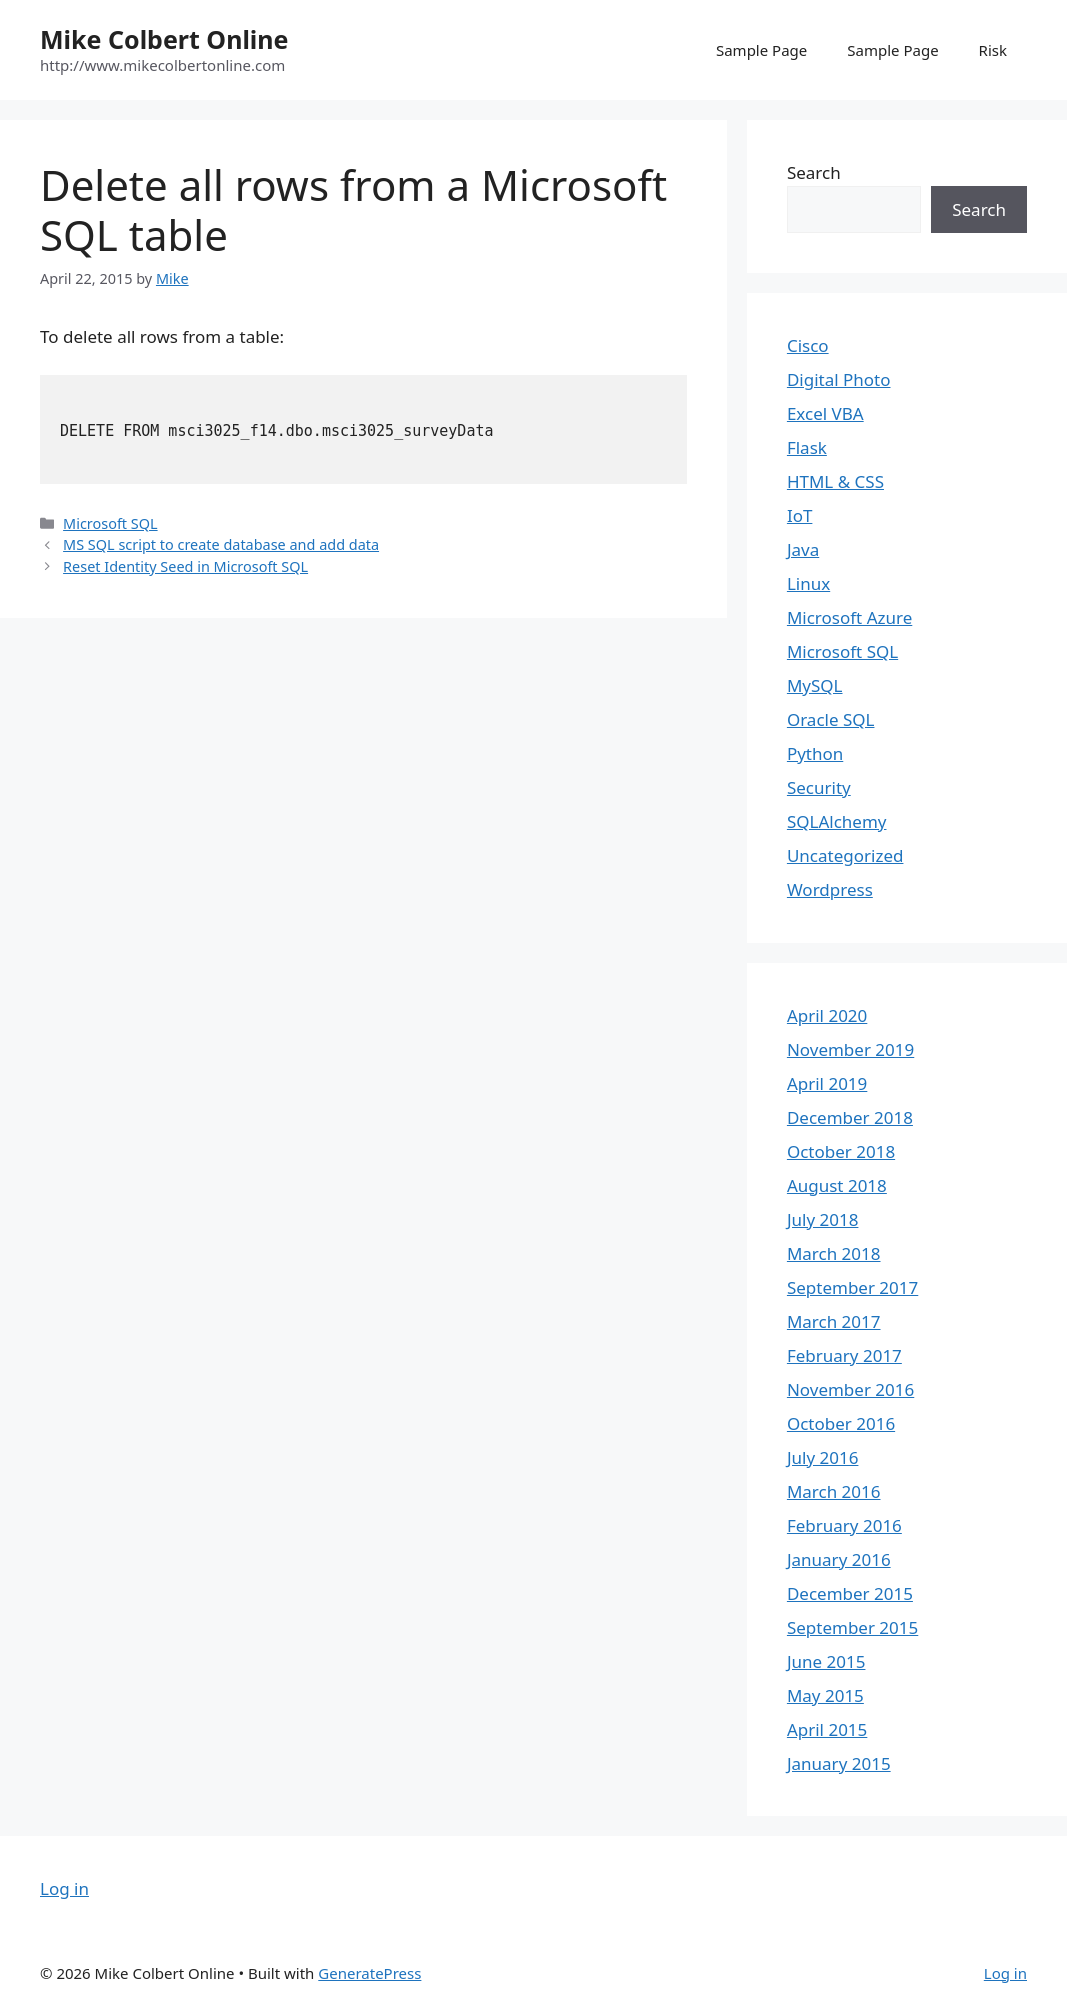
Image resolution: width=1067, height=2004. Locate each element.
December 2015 (850, 1593)
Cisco (808, 345)
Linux (808, 583)
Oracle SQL (831, 719)
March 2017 (834, 1321)
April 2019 (827, 1083)
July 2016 (823, 1457)
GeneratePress (369, 1973)
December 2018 (850, 1117)
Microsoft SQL (110, 523)
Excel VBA (825, 413)
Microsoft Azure (849, 617)
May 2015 (825, 1695)
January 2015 (839, 1763)
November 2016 (850, 1389)
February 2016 (844, 1525)
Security (819, 787)
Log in (64, 1888)
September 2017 (852, 1287)
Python (815, 753)
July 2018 (823, 1219)
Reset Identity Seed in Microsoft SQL (185, 566)
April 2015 (827, 1729)
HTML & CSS (835, 481)
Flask (807, 447)
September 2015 (852, 1627)
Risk (993, 50)
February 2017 (844, 1355)
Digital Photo (839, 379)
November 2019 (850, 1049)
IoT (800, 515)
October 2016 (841, 1423)
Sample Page (761, 50)
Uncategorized (845, 855)
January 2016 (839, 1559)
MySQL (815, 685)
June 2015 (826, 1661)
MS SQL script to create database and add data (221, 544)
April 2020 (827, 1015)
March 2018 (834, 1253)
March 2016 (834, 1491)
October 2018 (841, 1151)
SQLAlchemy (837, 821)
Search (814, 172)
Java (803, 549)
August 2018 (837, 1185)
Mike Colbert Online (164, 39)
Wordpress (830, 889)
